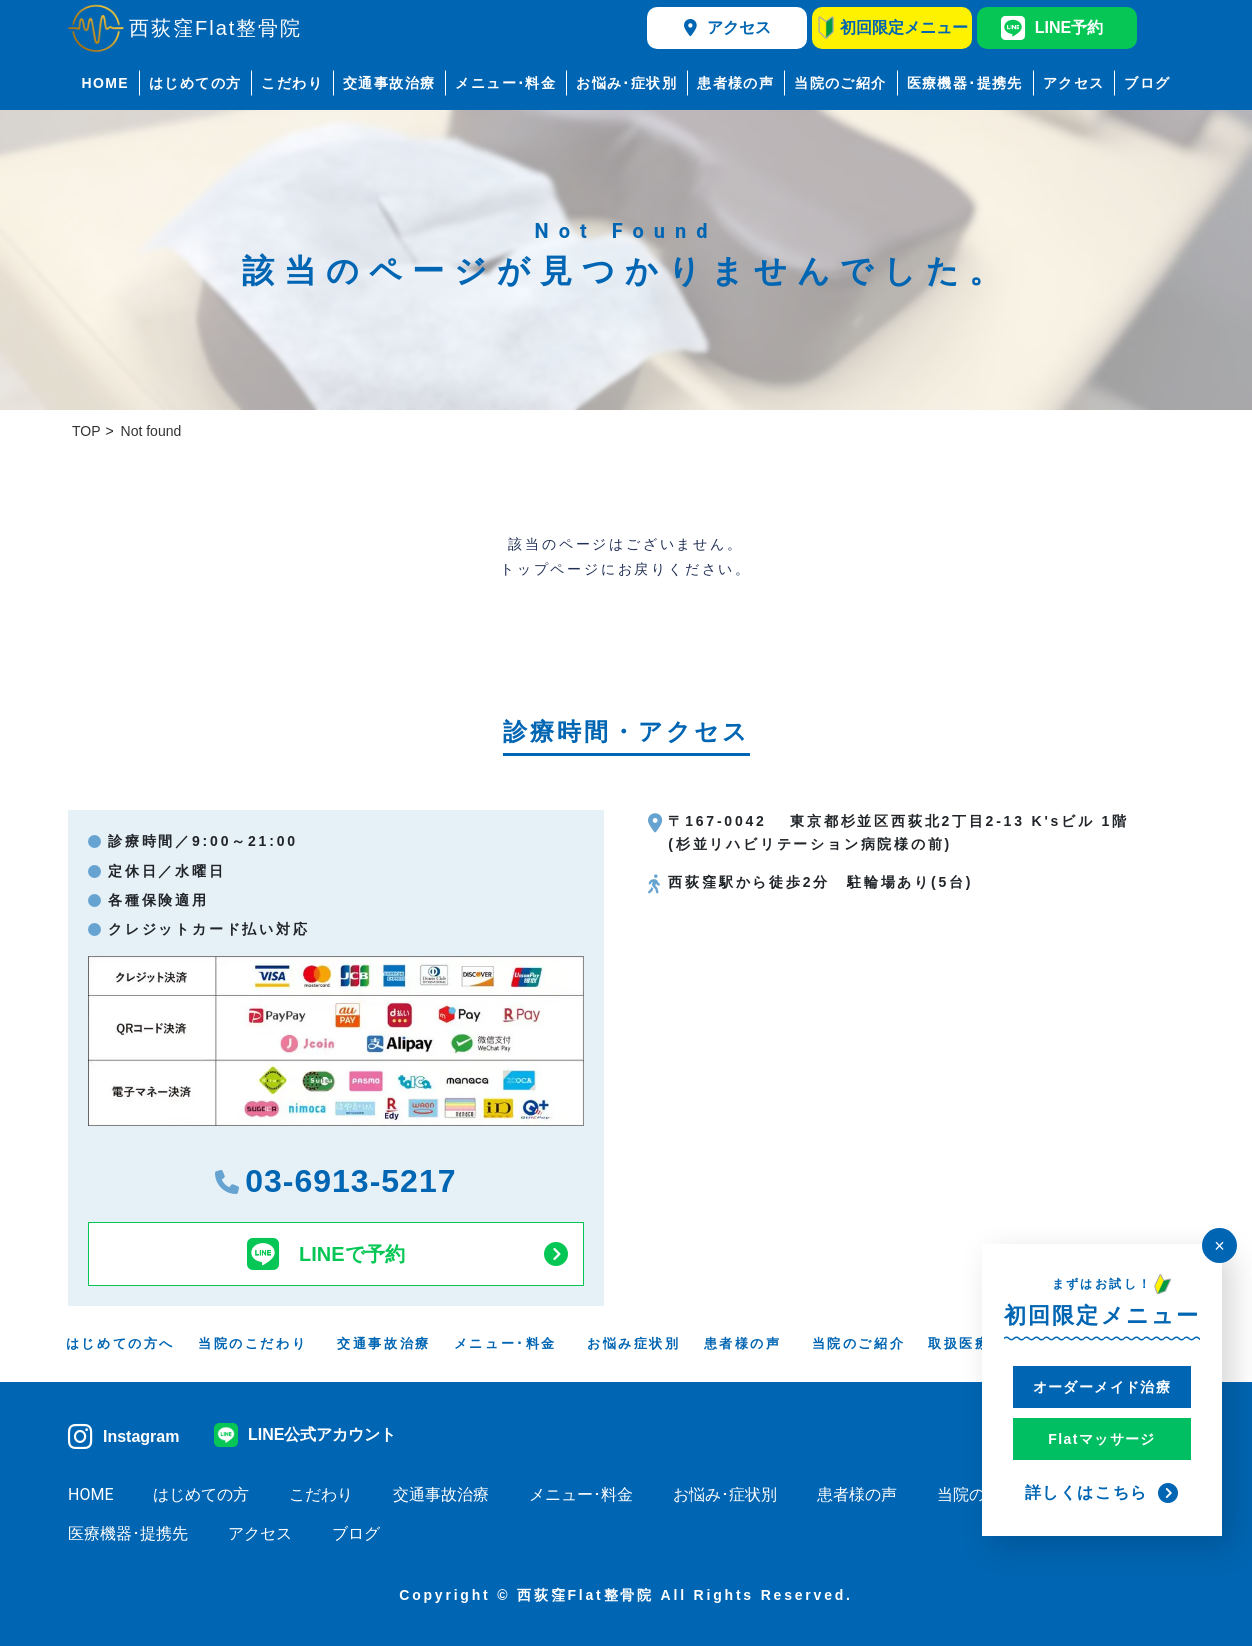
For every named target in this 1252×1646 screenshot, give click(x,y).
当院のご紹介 (840, 83)
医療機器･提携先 (965, 83)
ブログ (1147, 83)
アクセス (727, 27)
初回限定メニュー (892, 28)
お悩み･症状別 (626, 83)
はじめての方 (195, 83)
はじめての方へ (120, 1343)
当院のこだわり (252, 1343)
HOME (105, 83)
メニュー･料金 (505, 83)
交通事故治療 (389, 83)
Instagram (123, 1437)
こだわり (292, 83)
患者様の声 (735, 83)
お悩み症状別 (634, 1343)
